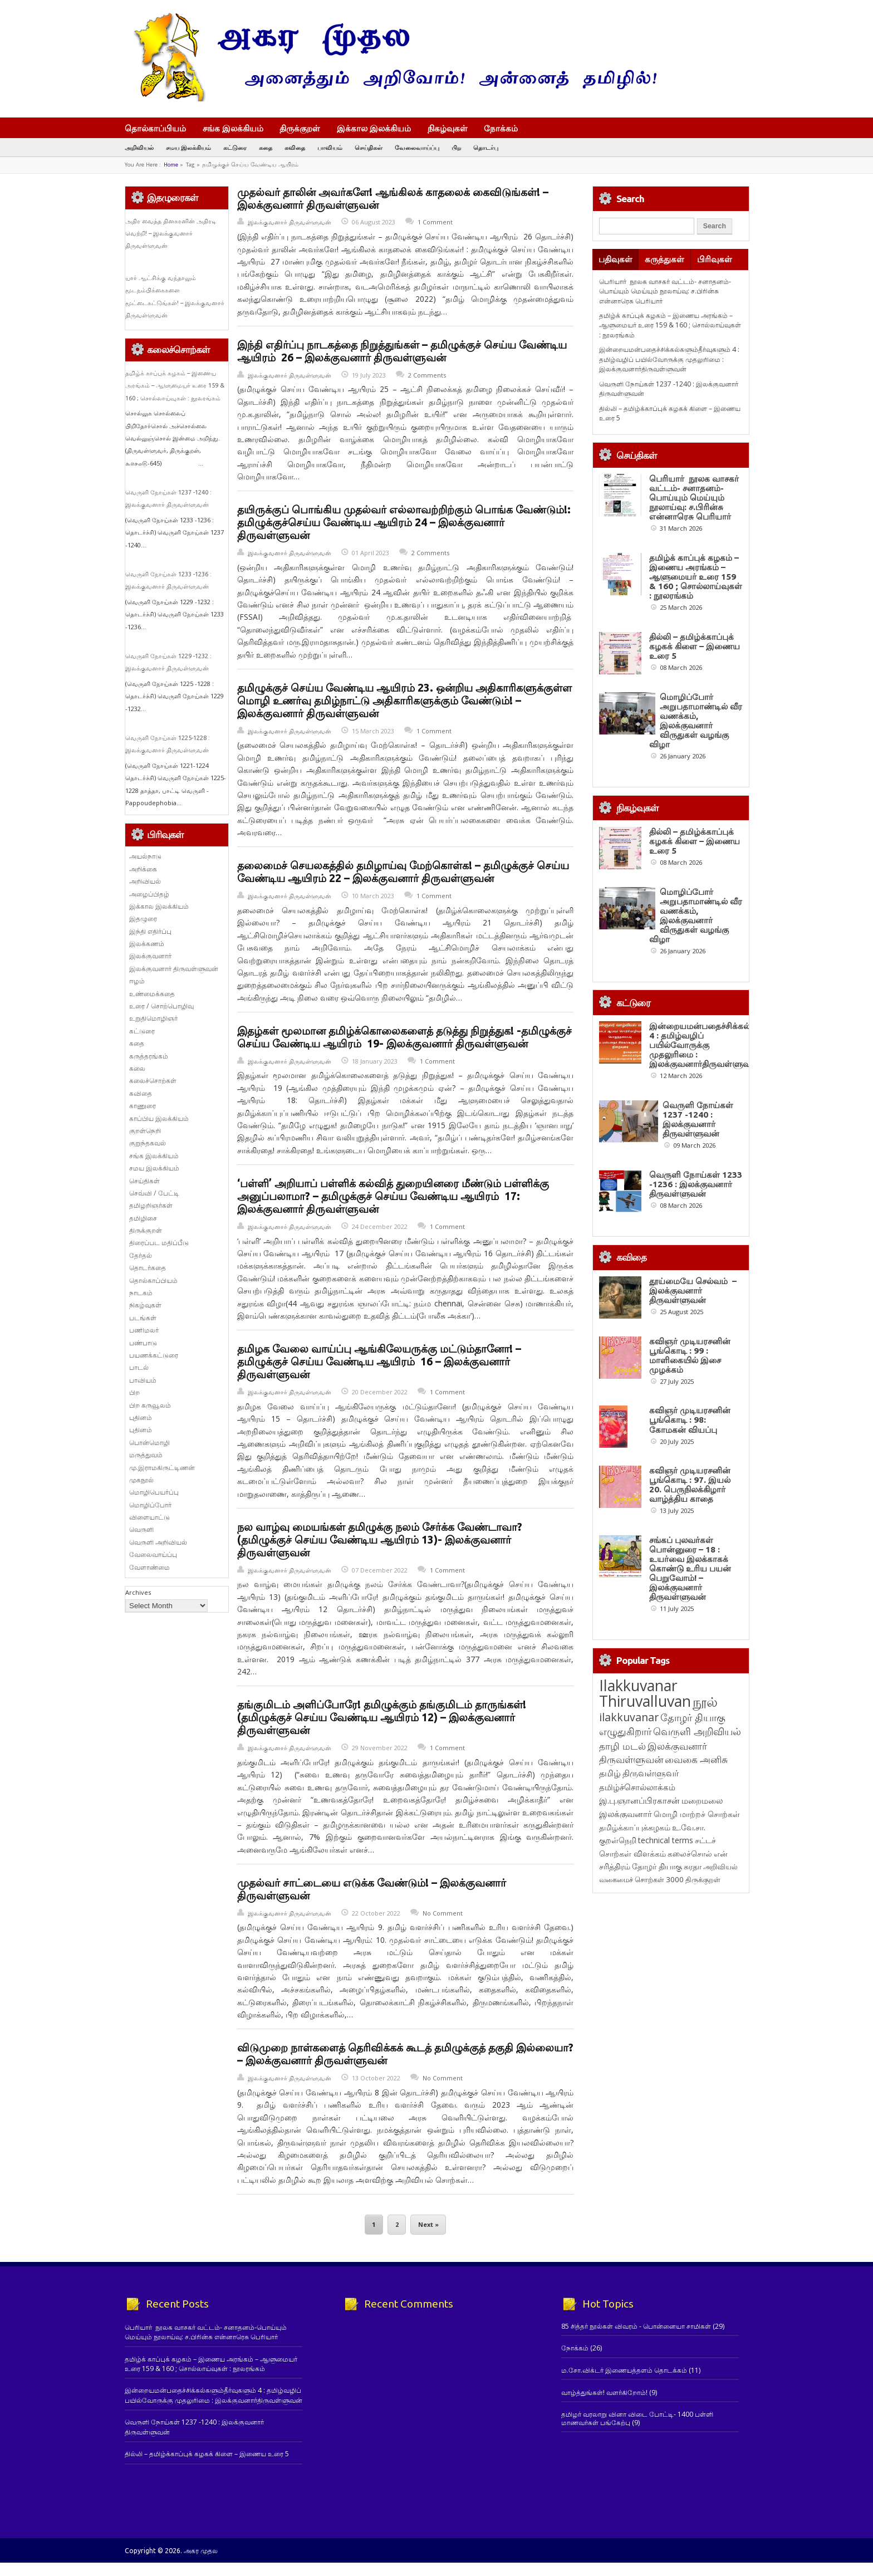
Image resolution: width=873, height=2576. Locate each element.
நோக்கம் (506, 129)
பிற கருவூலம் (150, 1405)
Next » (428, 2225)
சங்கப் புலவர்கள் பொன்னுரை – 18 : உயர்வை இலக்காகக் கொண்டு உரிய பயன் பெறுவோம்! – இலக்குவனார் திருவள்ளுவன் (690, 1568)
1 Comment (435, 222)
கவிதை (295, 147)
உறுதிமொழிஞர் (153, 1018)
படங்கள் (142, 1318)
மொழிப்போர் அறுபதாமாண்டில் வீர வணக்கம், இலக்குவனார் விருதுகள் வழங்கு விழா (695, 720)
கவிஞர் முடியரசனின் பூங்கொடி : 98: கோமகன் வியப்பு (689, 1419)
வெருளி (141, 1529)
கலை (137, 1068)
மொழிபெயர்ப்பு (154, 1492)
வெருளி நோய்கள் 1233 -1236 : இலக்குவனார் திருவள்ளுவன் (695, 1184)
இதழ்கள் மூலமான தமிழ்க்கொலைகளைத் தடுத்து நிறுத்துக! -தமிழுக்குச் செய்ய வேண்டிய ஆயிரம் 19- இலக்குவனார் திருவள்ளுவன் (404, 1037)
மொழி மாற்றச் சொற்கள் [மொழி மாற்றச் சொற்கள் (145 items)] (697, 1814)
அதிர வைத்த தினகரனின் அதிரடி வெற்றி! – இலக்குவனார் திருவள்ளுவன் (171, 233)
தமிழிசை (143, 1218)
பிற (456, 147)
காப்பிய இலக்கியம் (159, 1118)
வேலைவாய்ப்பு (417, 147)
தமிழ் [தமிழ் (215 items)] (610, 1773)
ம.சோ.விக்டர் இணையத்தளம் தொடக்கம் (624, 2370)
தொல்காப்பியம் (155, 128)
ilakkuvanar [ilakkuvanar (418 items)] (629, 1717)
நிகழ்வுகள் (448, 128)
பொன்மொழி (149, 1442)
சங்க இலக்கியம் (233, 128)
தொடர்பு (485, 147)
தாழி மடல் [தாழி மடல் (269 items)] (622, 1745)
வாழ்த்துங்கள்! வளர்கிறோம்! (604, 2392)
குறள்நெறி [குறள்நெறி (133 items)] (617, 1840)
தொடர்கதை (147, 1267)
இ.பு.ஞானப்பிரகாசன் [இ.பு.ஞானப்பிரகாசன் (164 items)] (639, 1800)
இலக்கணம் (146, 943)
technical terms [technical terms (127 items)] (665, 1840)
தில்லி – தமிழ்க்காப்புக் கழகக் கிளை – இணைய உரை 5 (694, 646)
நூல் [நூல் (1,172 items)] (705, 1701)
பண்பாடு (143, 1343)
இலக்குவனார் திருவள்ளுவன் (289, 222)
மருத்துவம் (146, 1455)
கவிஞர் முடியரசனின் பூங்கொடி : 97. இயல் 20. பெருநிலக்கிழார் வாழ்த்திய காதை (689, 1485)
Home (171, 164)
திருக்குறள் (299, 128)
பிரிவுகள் (714, 259)
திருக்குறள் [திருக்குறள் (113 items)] (702, 1879)
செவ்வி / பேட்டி (154, 1193)
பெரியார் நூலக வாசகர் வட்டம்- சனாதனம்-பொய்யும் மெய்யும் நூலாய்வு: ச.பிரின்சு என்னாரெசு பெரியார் (665, 291)
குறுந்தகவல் (147, 1143)
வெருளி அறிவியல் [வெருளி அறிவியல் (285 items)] (697, 1731)
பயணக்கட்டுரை (153, 1355)
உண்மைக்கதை (152, 993)
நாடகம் (141, 1292)
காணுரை (142, 1105)
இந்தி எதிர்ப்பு (150, 931)
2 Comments (427, 375)
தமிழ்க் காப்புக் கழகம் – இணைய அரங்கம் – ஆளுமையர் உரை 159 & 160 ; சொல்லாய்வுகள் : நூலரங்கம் (174, 385)
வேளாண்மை (149, 1567)
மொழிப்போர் (150, 1505)
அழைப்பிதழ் (149, 894)
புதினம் (140, 1417)
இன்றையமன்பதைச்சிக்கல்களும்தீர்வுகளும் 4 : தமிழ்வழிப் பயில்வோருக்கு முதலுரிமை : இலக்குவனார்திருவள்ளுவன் (669, 359)
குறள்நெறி (145, 1130)
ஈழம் (137, 981)
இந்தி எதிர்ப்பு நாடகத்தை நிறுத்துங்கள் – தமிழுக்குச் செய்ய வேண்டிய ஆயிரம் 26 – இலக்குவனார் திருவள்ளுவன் (402, 351)
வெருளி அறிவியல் (158, 1542)
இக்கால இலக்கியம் (374, 128)
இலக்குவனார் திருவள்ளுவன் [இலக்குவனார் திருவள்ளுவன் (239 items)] (653, 1753)
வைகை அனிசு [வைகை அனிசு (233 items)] (696, 1759)
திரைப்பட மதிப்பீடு (159, 1242)
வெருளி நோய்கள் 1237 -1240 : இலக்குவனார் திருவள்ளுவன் (698, 1119)
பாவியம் (329, 147)
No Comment (443, 1913)
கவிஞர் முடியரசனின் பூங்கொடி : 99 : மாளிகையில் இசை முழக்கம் (689, 1355)
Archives (138, 1592)
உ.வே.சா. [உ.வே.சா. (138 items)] (688, 1827)
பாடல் (139, 1367)
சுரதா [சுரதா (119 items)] (693, 1867)
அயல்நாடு (145, 856)
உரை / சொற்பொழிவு (161, 1006)
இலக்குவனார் (150, 956)
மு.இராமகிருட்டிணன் (162, 1467)
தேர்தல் (140, 1255)
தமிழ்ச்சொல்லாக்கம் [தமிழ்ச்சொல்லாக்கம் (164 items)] (637, 1787)
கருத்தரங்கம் (148, 1056)
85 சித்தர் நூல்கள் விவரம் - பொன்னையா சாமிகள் (636, 2326)
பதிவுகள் (615, 259)
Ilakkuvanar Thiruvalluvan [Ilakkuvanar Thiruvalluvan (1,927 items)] (645, 1693)
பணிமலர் (144, 1330)
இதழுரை (143, 918)
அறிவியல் (139, 147)
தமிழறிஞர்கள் (151, 1205)
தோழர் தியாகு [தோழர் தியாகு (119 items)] (657, 1867)
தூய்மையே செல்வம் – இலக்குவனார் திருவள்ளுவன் (693, 1290)
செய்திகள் (368, 147)
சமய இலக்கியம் (188, 147)
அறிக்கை (143, 869)
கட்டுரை (235, 147)
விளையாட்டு (149, 1517)
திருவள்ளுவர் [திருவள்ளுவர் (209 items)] (650, 1773)
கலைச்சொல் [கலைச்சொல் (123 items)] (690, 1853)
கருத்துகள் (664, 259)
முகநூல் (141, 1480)
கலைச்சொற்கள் (152, 1080)
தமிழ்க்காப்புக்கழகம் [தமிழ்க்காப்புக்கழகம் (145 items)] (634, 1827)
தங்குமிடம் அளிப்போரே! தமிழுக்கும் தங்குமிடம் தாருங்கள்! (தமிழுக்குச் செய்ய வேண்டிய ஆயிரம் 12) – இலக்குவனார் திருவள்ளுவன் (381, 1717)
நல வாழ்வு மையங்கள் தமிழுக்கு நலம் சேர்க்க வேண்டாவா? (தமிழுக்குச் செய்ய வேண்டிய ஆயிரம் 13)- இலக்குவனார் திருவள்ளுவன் (379, 1540)
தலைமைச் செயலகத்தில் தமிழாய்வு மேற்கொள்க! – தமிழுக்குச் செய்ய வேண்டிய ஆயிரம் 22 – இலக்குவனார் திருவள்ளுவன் (403, 871)
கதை (265, 147)
